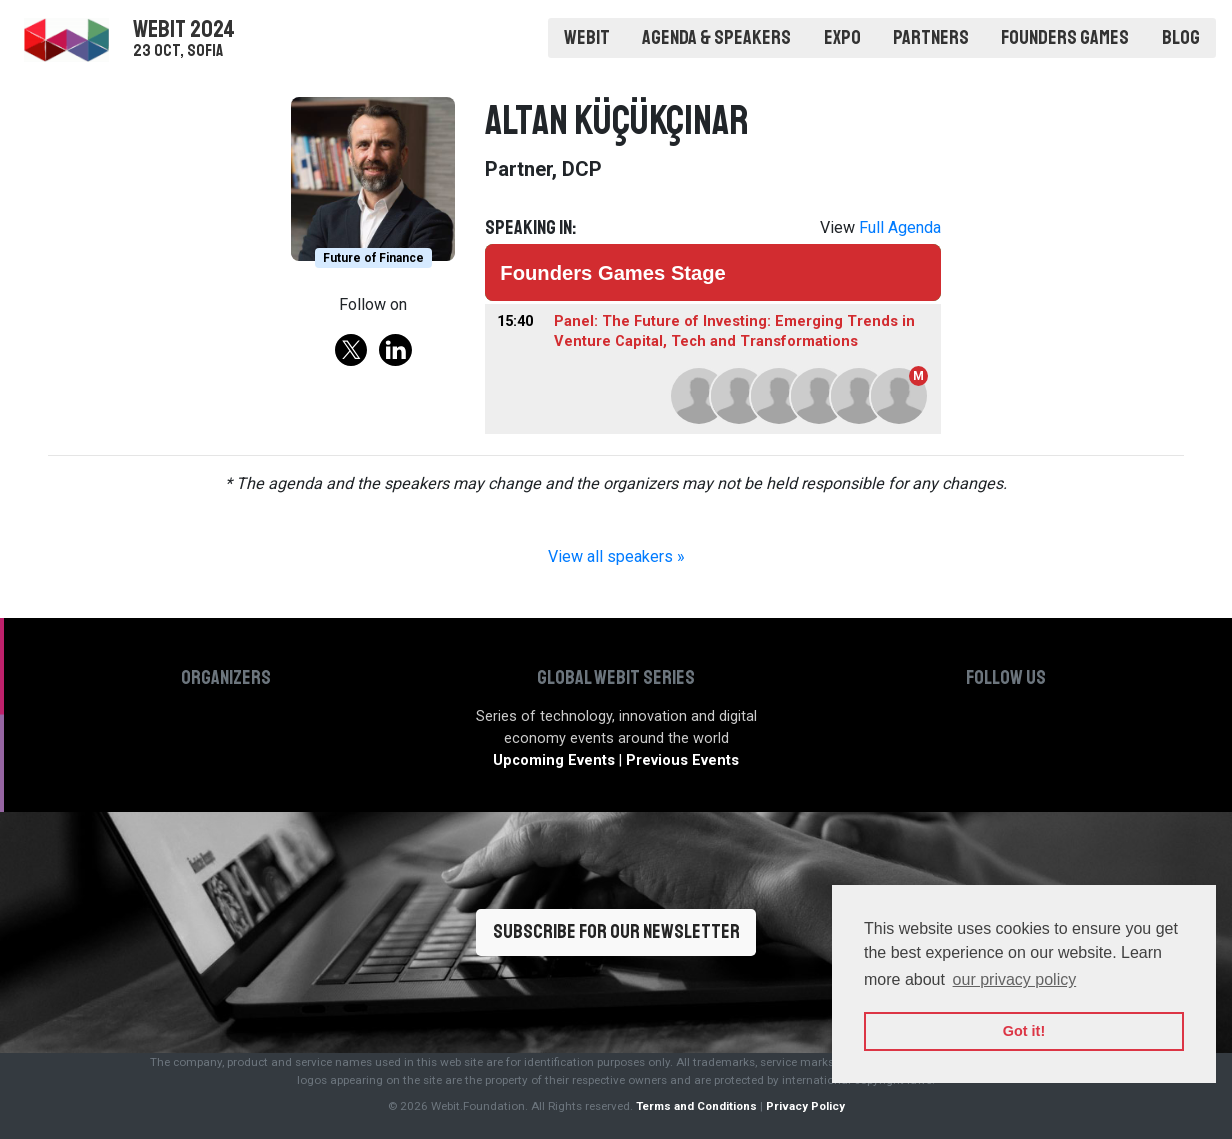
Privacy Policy (805, 1106)
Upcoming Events (554, 760)
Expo (842, 37)
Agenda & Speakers (716, 37)
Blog (1181, 37)
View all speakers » (616, 556)
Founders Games (1065, 37)
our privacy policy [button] (1015, 979)
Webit (587, 37)
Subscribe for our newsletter (616, 931)
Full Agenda (900, 227)
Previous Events (682, 760)
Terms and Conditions (696, 1106)
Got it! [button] (1024, 1031)
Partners (931, 37)
